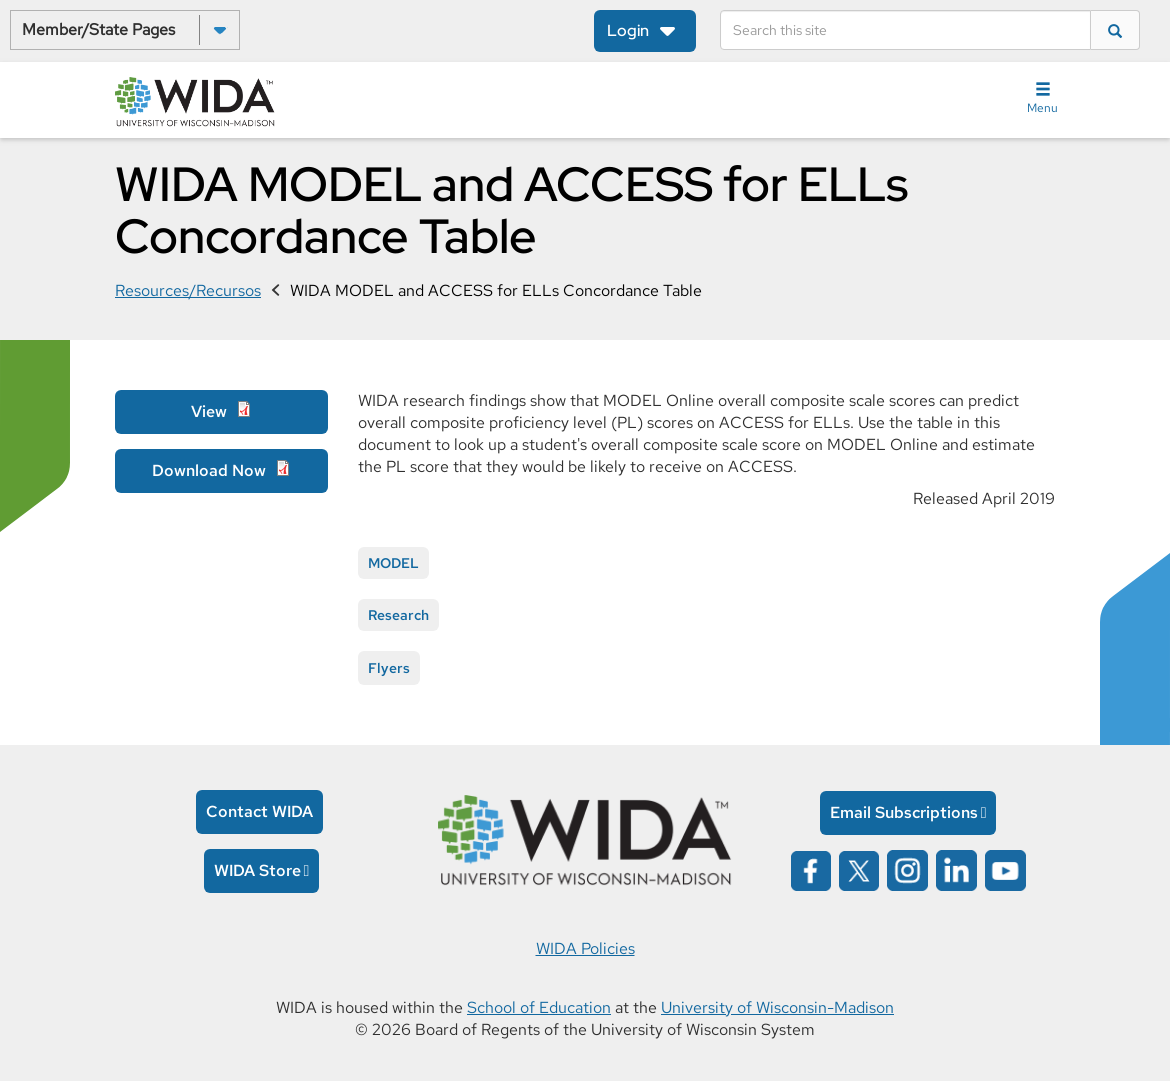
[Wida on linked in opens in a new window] (956, 869)
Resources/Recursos (188, 290)
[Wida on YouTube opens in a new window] (1005, 869)
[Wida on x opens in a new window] (859, 869)
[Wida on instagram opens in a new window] (907, 869)
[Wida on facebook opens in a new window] (811, 869)
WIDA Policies (585, 948)
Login (628, 30)
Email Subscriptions (904, 812)
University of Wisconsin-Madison (777, 1007)
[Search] (905, 30)
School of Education (539, 1007)
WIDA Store (257, 870)
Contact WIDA (259, 811)
